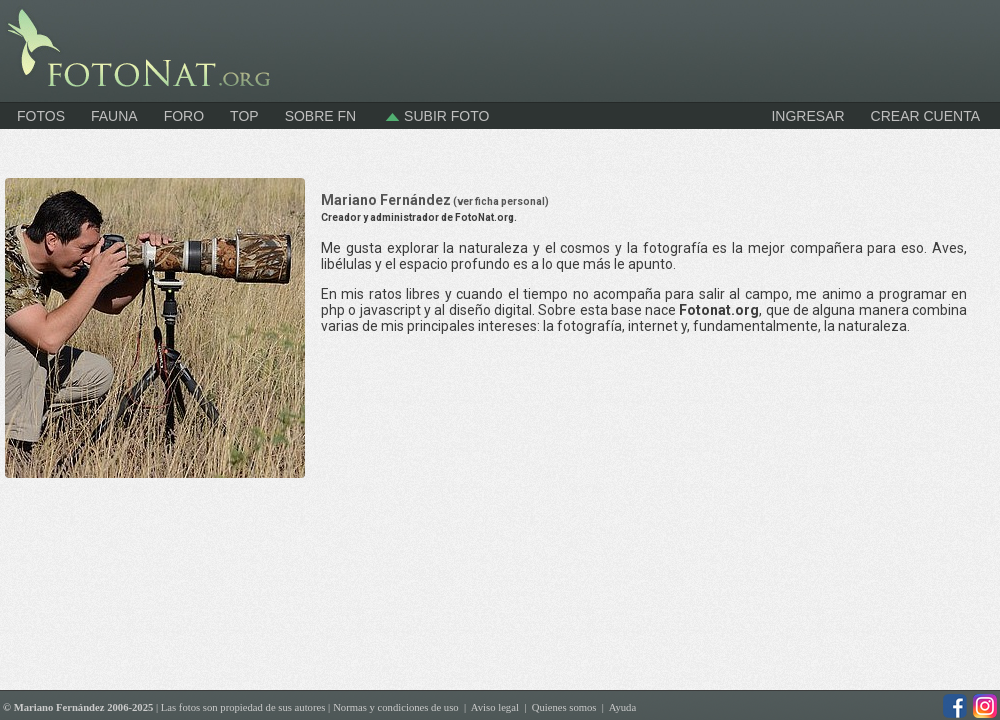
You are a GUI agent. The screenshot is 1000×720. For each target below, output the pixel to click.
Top (244, 116)
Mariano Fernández (435, 200)
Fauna (114, 116)
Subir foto (435, 116)
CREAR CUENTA (925, 116)
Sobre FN (321, 116)
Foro (184, 116)
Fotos (41, 116)
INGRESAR (807, 116)
